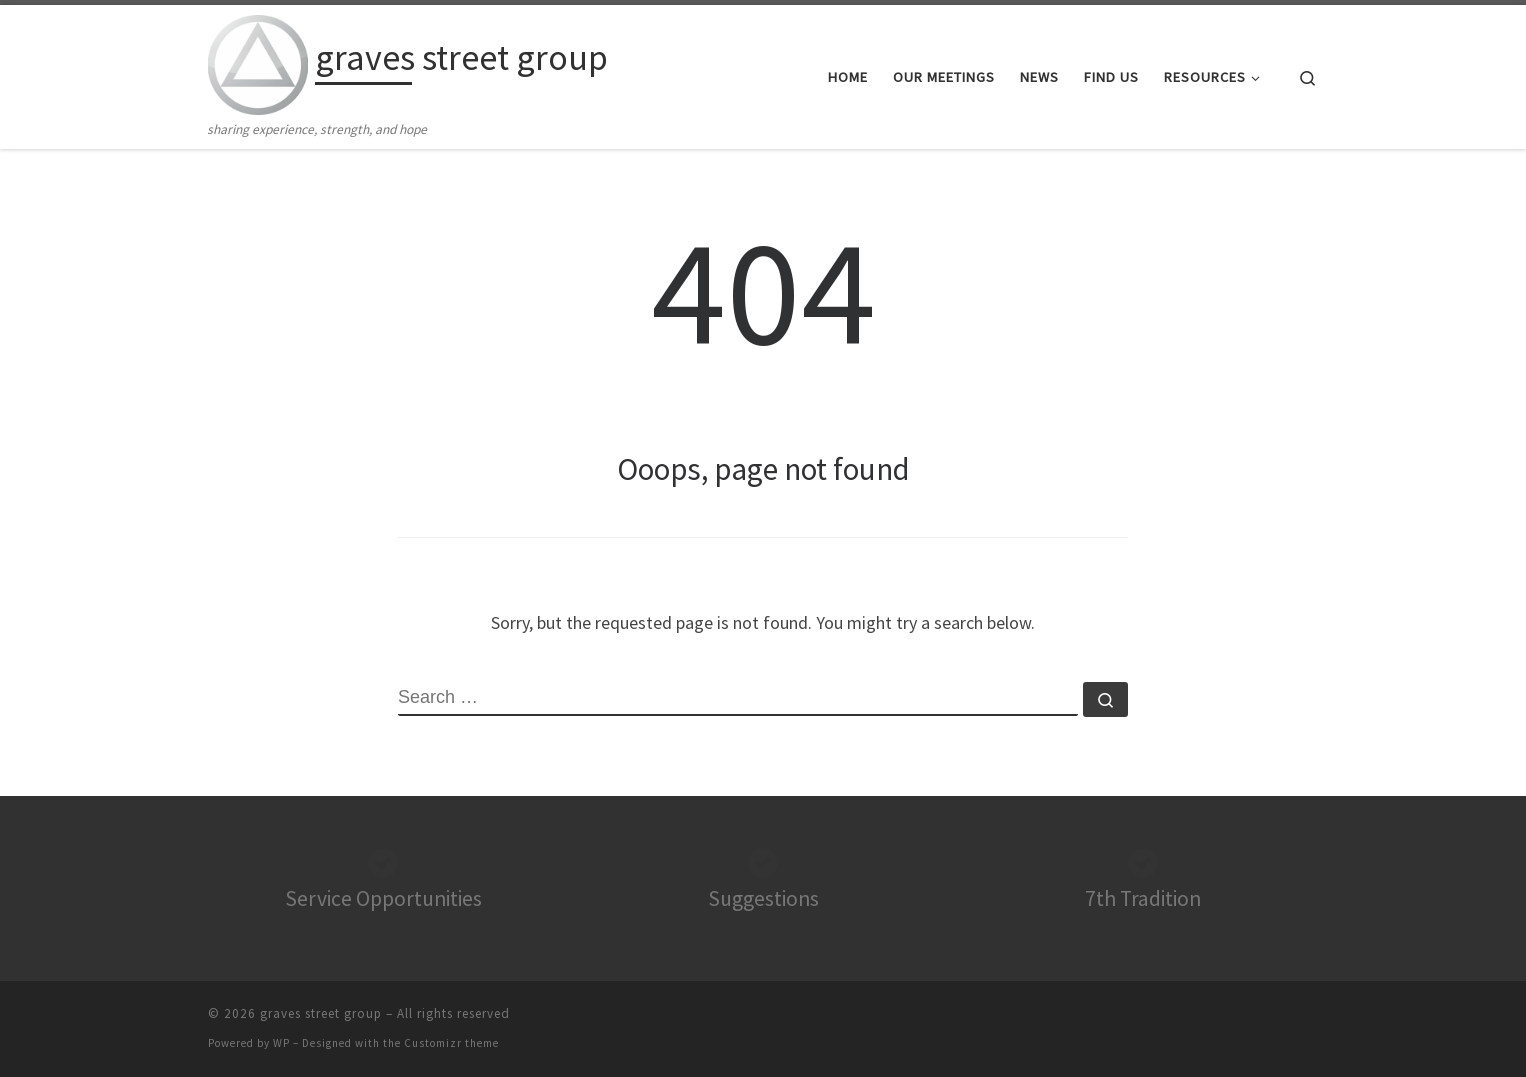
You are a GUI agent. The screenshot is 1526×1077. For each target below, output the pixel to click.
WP (281, 1043)
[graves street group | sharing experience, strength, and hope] (258, 61)
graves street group (321, 1013)
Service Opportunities (383, 898)
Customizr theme (451, 1043)
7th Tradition (1143, 898)
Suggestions (763, 898)
